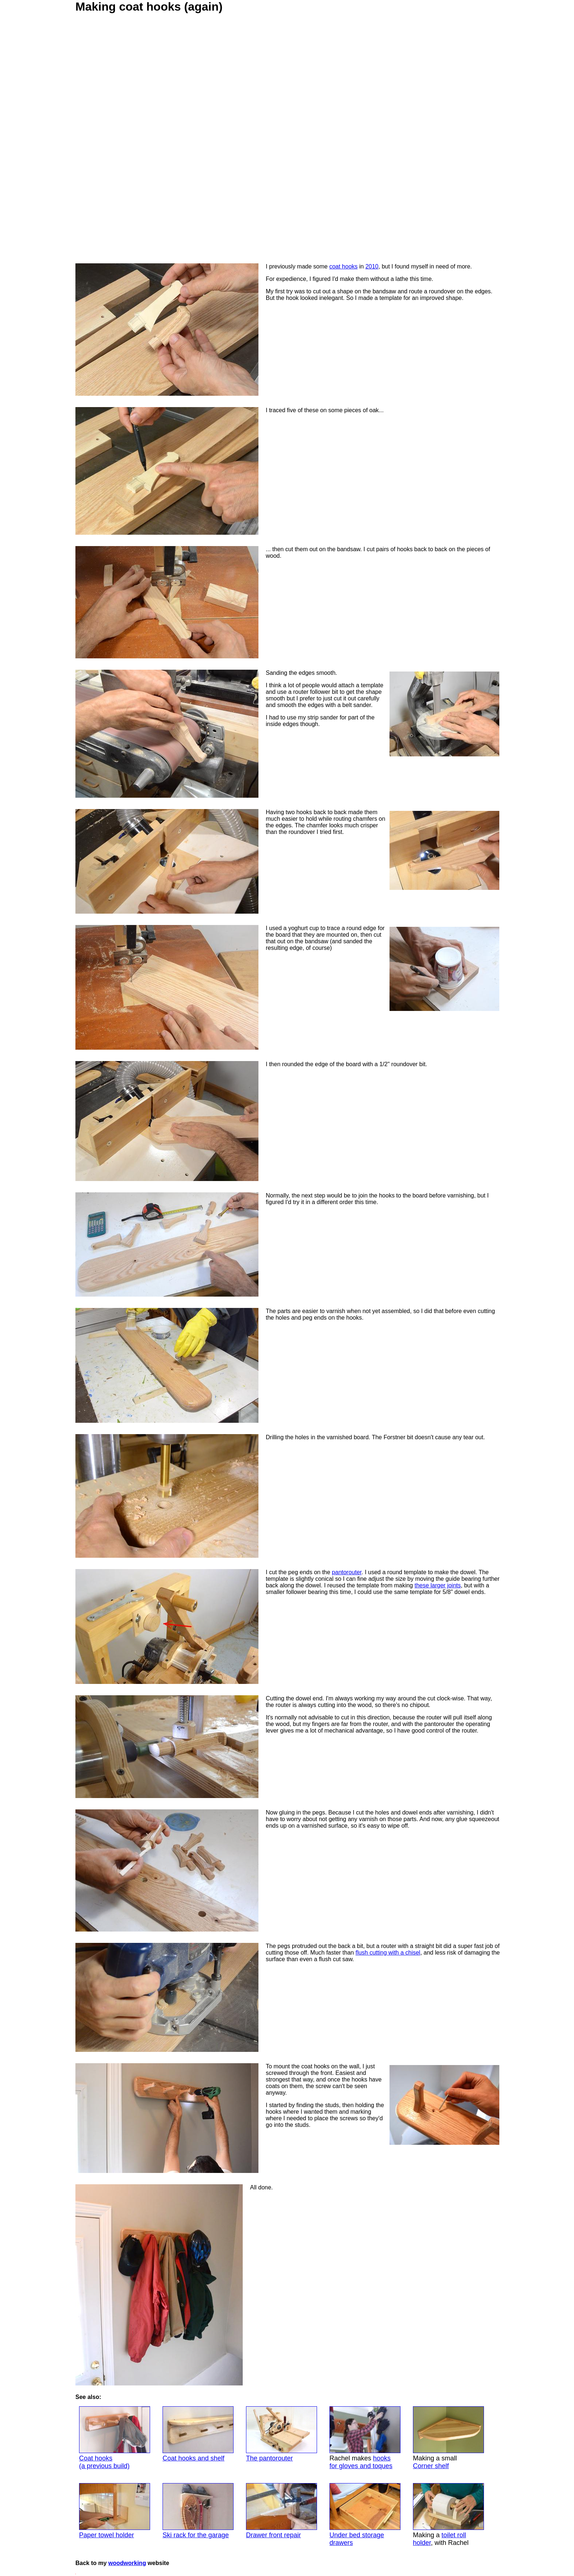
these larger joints (437, 1585)
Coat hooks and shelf (198, 2434)
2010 (372, 266)
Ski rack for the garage (198, 2511)
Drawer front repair (281, 2511)
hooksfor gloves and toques (360, 2462)
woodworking (127, 2563)
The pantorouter (281, 2434)
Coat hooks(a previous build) (114, 2438)
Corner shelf (431, 2466)
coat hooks (343, 266)
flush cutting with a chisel (387, 1952)
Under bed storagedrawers (364, 2514)
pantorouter (347, 1572)
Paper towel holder (114, 2511)
